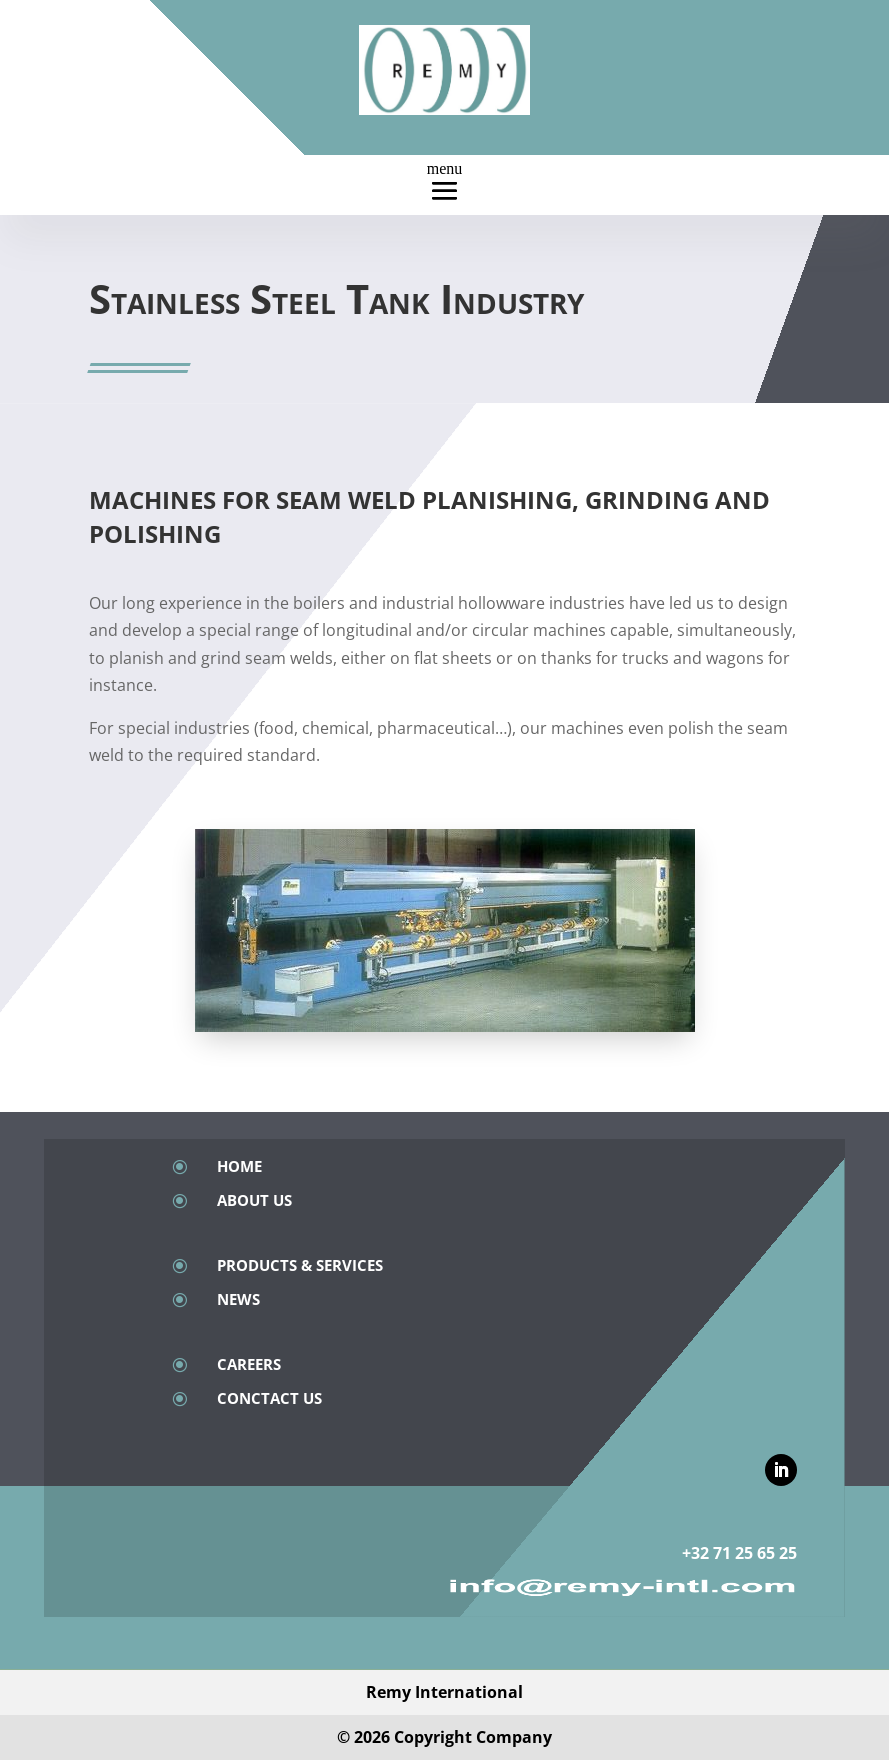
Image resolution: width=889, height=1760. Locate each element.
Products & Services (300, 1265)
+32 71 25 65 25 (739, 1553)
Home (239, 1166)
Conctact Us (269, 1398)
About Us (254, 1200)
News (238, 1299)
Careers (249, 1364)
